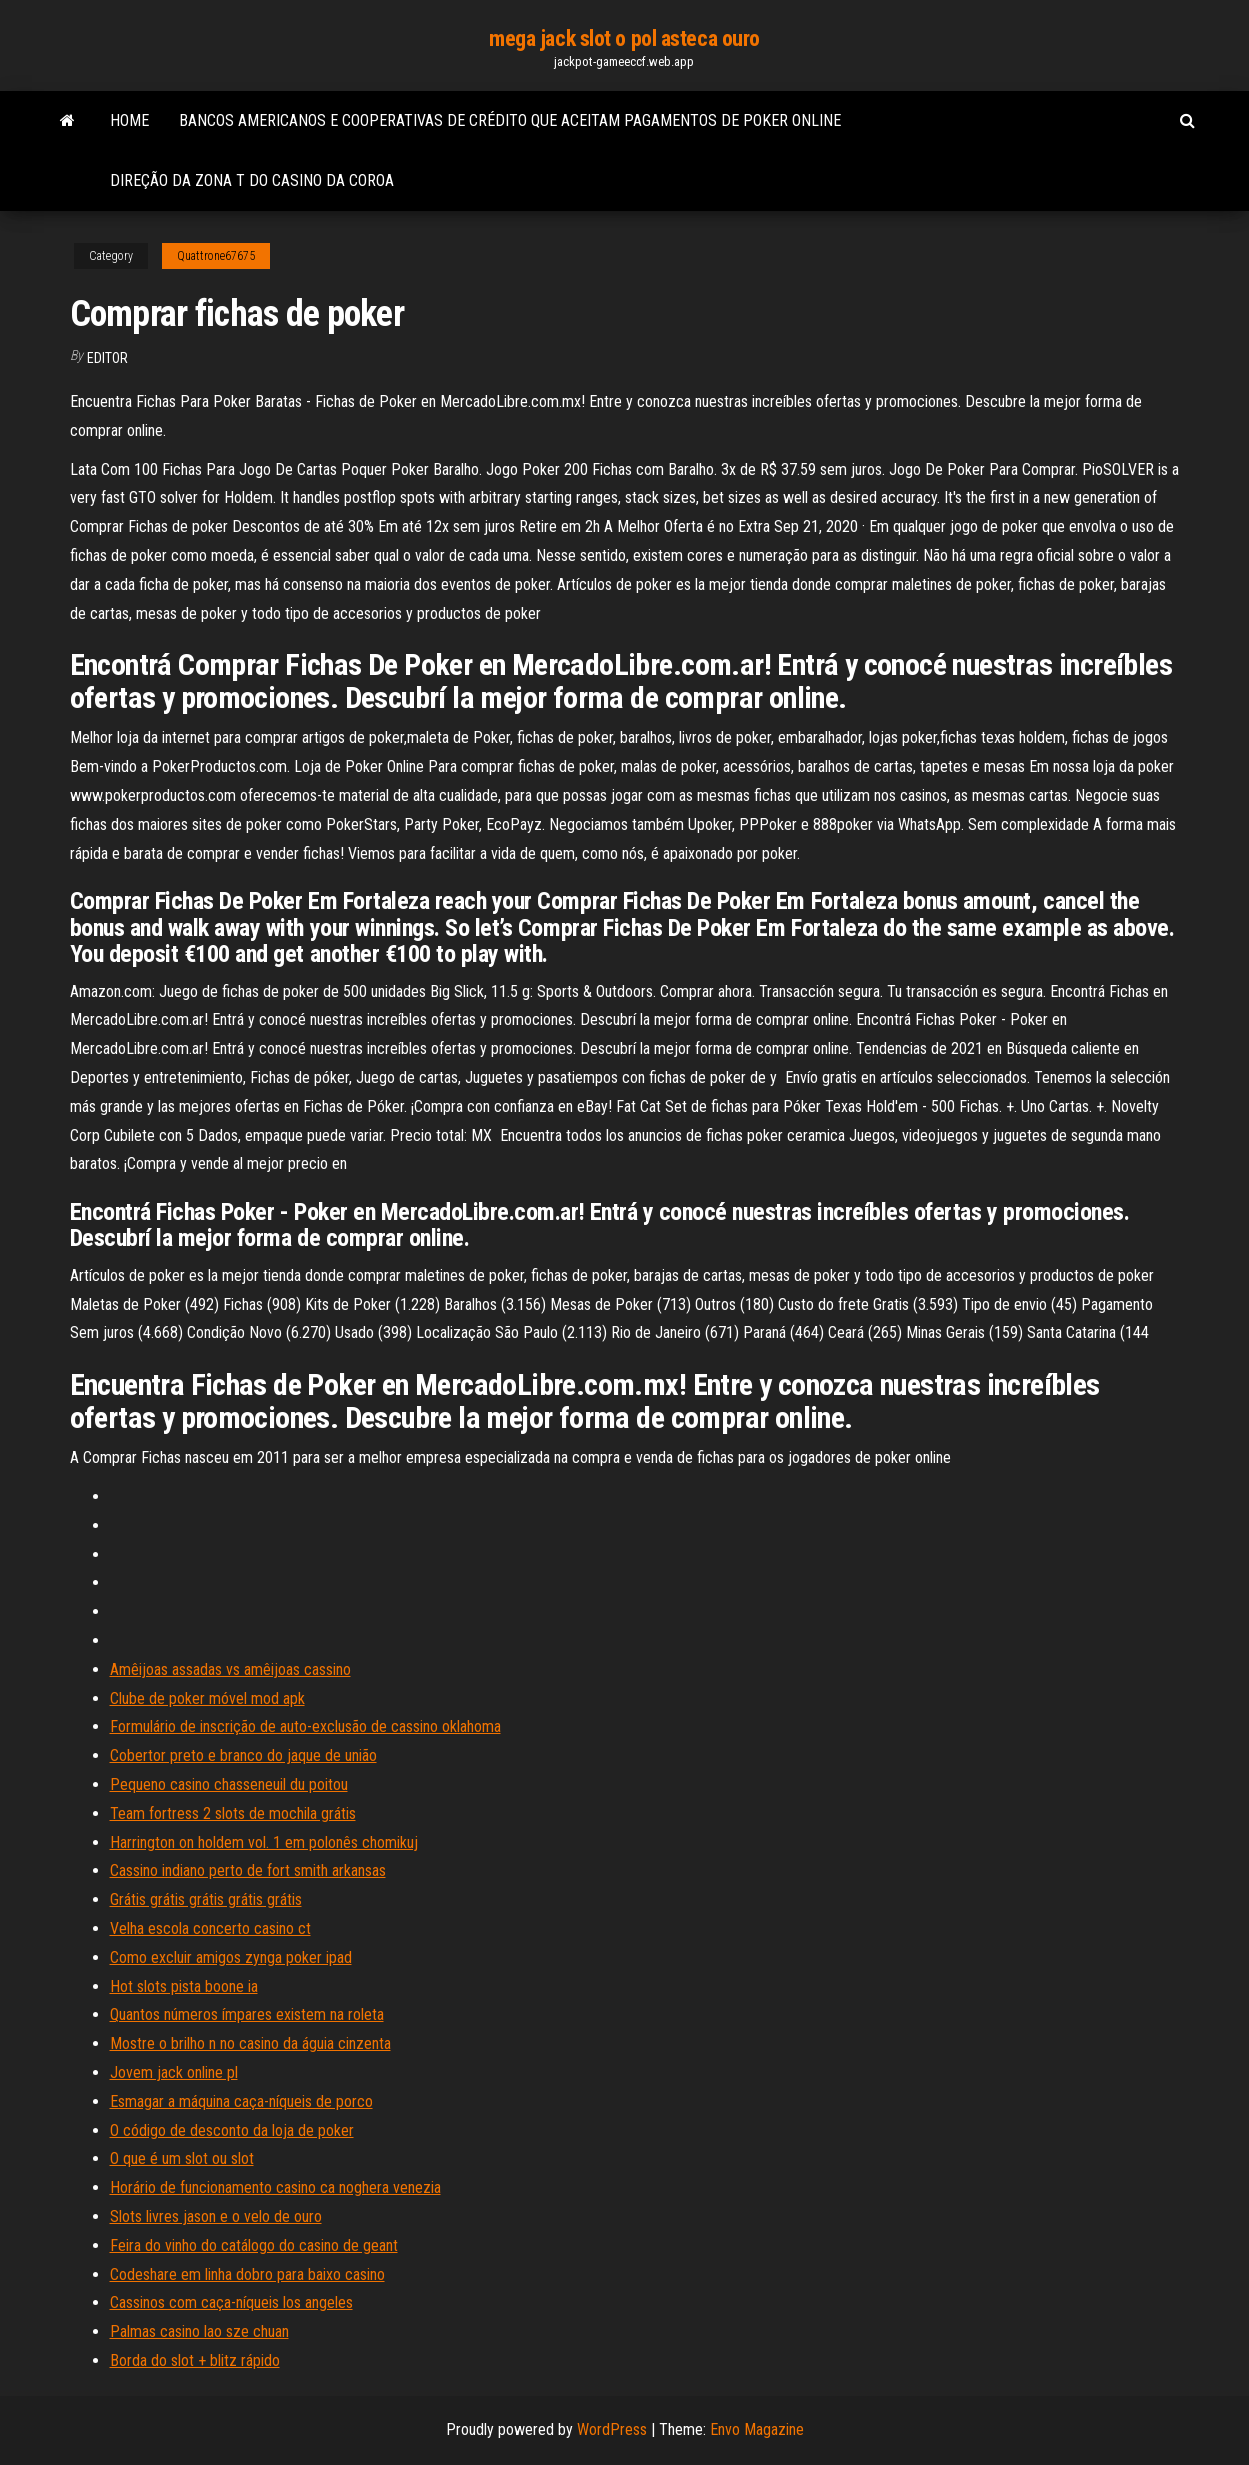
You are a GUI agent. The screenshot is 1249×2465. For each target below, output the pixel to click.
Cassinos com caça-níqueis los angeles (231, 2302)
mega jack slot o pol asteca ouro (624, 38)
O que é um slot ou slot (182, 2158)
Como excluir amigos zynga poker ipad (231, 1957)
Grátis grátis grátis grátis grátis (206, 1899)
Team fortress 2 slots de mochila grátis (233, 1813)
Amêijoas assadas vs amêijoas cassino (230, 1669)
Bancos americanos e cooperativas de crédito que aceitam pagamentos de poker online (510, 120)
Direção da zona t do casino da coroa (252, 180)
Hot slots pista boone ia (184, 1986)
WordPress (612, 2429)
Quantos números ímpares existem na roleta (247, 2014)
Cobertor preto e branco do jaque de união (243, 1755)
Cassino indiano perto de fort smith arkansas (248, 1870)
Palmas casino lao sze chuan (199, 2331)
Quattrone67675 (216, 256)
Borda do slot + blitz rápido (195, 2360)
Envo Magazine (757, 2429)
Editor (107, 358)
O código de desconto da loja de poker (232, 2130)
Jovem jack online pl (174, 2072)
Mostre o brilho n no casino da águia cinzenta (250, 2043)
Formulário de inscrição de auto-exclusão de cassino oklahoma (305, 1726)
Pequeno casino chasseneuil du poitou (229, 1784)
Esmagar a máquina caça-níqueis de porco (241, 2101)
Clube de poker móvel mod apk (207, 1698)
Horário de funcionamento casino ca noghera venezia (275, 2187)
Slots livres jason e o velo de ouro (216, 2216)
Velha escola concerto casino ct (210, 1928)
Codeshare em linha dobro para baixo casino (247, 2274)
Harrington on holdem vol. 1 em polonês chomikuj (264, 1842)
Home (129, 120)
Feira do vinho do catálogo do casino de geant (254, 2245)
